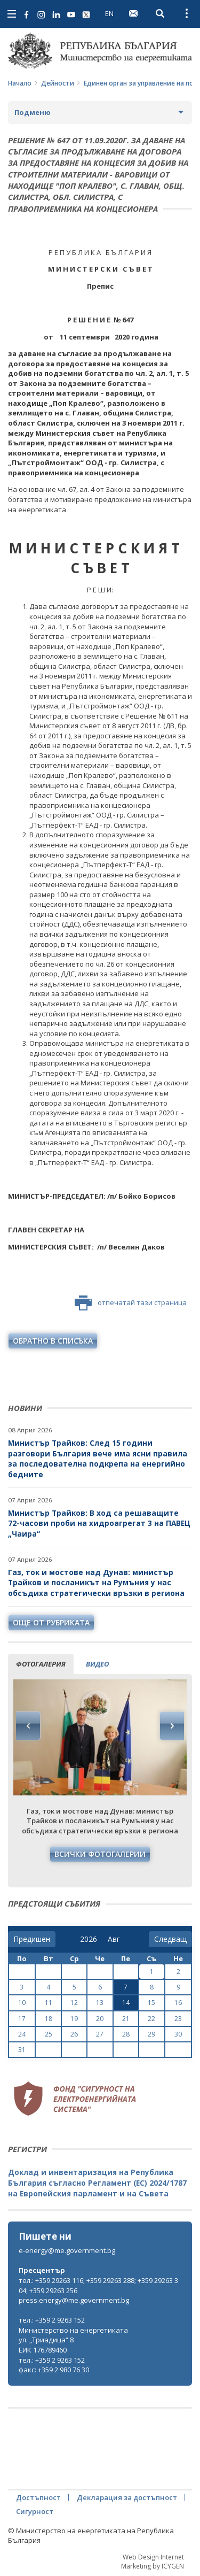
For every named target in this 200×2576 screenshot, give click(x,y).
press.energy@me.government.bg (74, 2300)
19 (74, 2018)
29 (151, 2034)
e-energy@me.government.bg (67, 2250)
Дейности (57, 83)
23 (178, 2018)
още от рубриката (51, 1622)
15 (151, 2002)
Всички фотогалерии (100, 1854)
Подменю (32, 112)
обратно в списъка (53, 1341)
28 (126, 2034)
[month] (116, 1939)
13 (99, 2002)
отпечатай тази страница (131, 1303)
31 (22, 2049)
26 (74, 2034)
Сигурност (34, 2511)
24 (22, 2034)
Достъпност (38, 2497)
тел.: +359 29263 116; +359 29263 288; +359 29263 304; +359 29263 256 (98, 2285)
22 (151, 2018)
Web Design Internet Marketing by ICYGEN (152, 2561)
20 (99, 2018)
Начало (19, 83)
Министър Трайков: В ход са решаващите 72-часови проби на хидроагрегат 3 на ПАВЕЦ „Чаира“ (99, 1523)
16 (178, 2002)
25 (48, 2034)
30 (178, 2034)
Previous (28, 1725)
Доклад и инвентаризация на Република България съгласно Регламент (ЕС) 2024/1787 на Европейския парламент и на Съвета (97, 2182)
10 (22, 2002)
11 (48, 2002)
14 (126, 2002)
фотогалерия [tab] (41, 1664)
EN (109, 13)
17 (22, 2018)
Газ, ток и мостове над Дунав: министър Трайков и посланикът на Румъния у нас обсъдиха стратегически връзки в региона (96, 1582)
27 (99, 2034)
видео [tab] (97, 1664)
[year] (88, 1939)
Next (171, 1725)
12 (74, 2002)
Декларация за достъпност (127, 2497)
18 (48, 2018)
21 (126, 2018)
